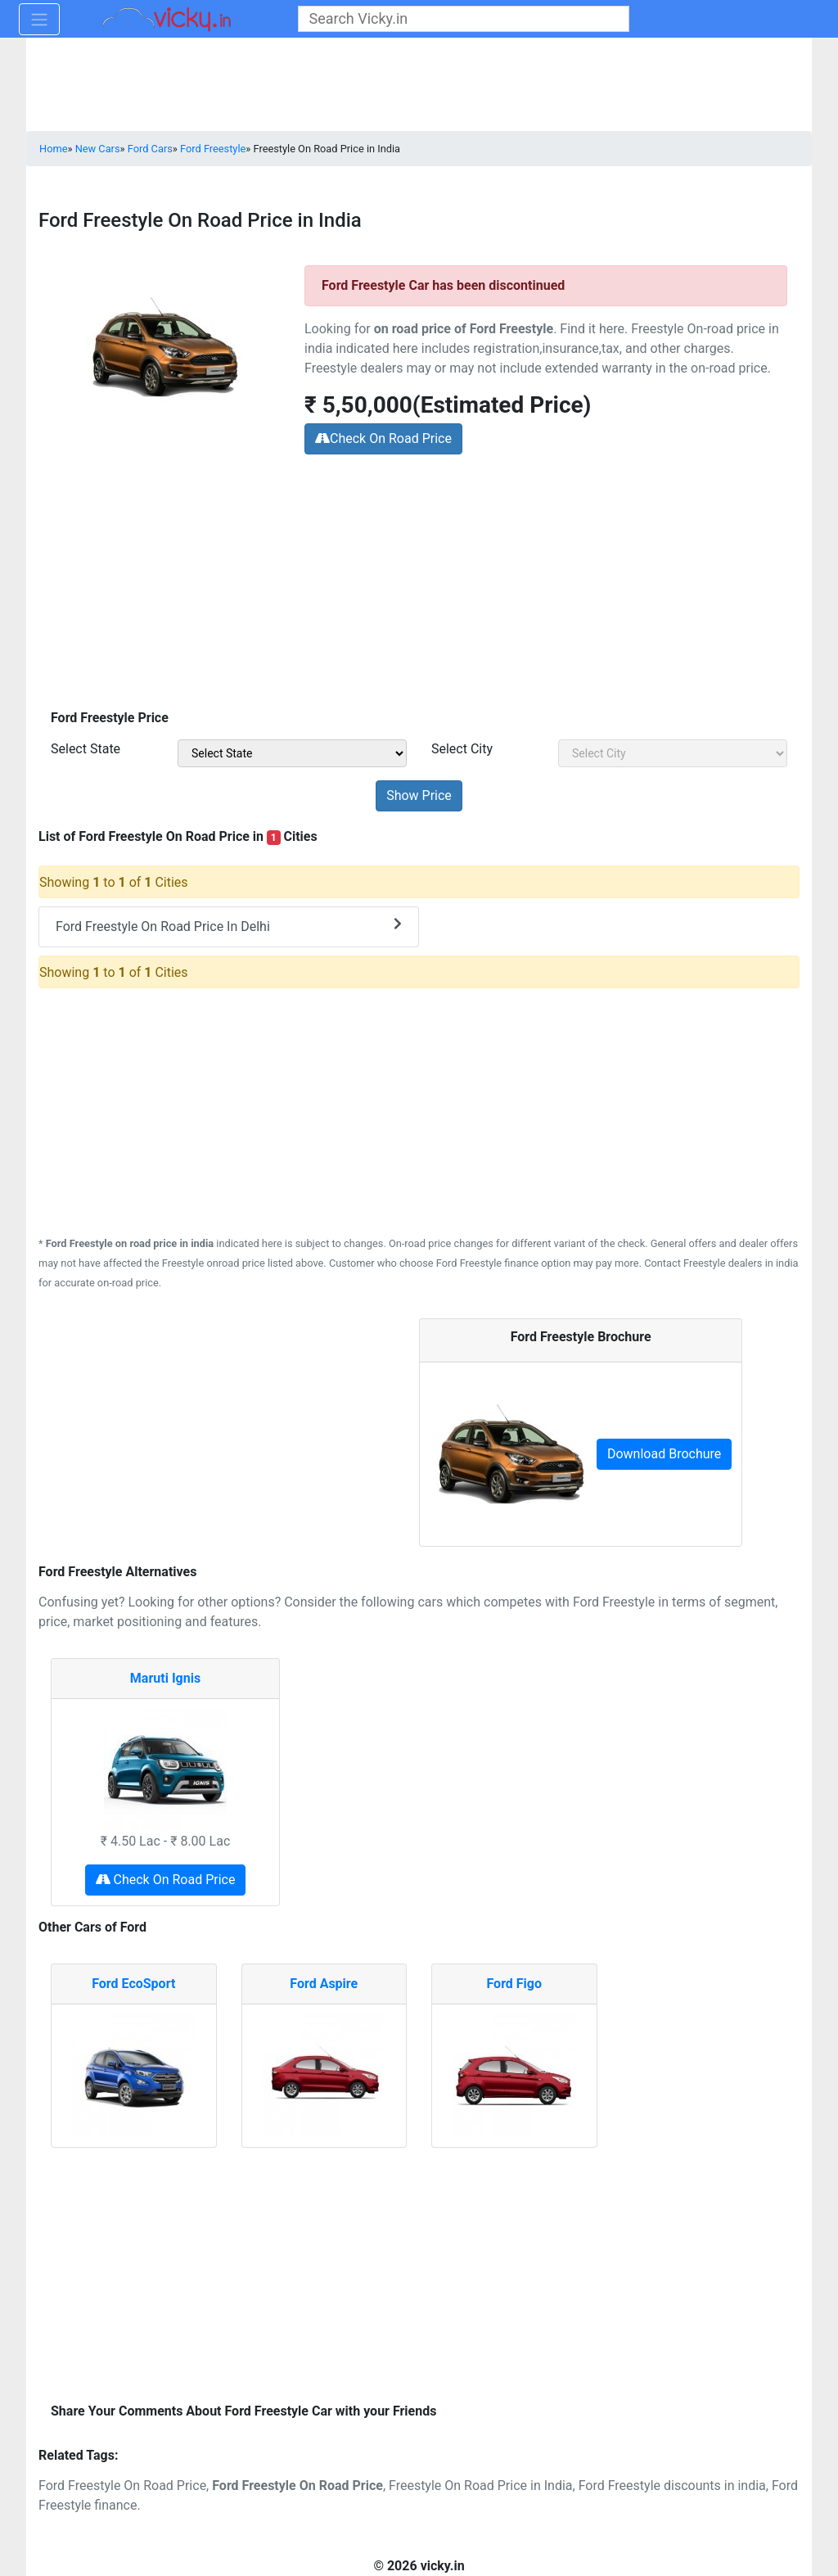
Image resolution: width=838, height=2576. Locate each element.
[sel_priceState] (292, 753)
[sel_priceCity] (672, 753)
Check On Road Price (383, 438)
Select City (462, 749)
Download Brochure (664, 1454)
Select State (85, 749)
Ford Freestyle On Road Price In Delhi (229, 925)
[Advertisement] (419, 584)
